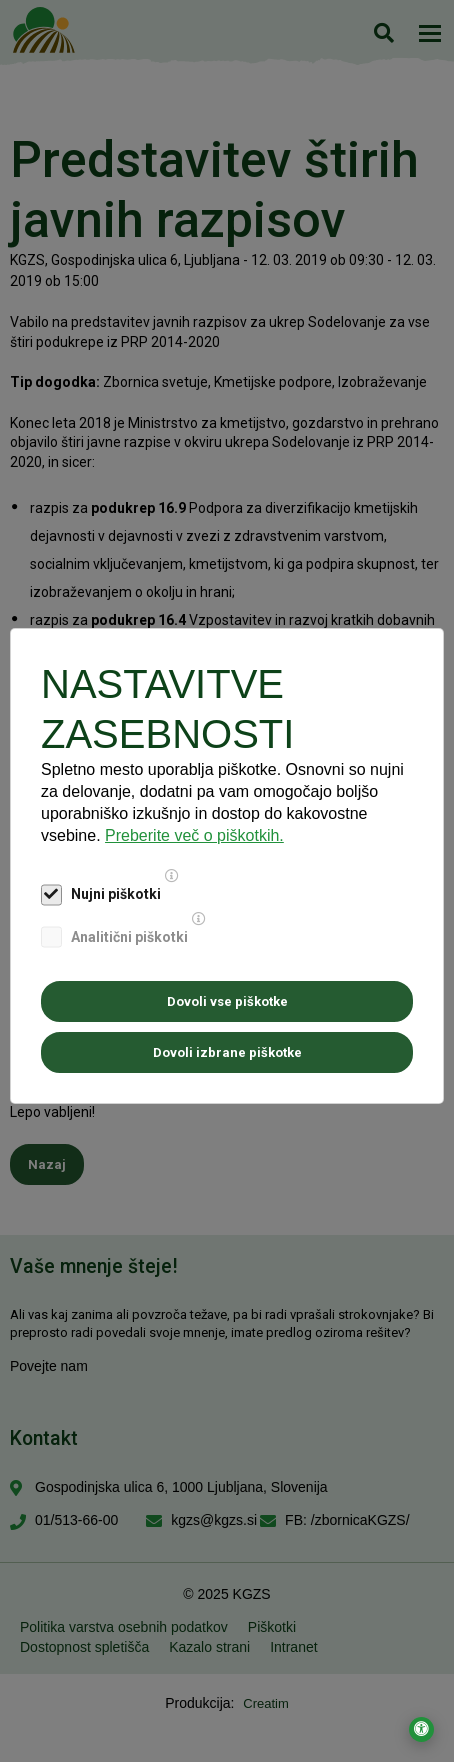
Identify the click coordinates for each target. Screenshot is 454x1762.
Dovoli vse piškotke (227, 1001)
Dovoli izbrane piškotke (227, 1052)
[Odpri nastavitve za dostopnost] (421, 1729)
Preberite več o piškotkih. (194, 835)
